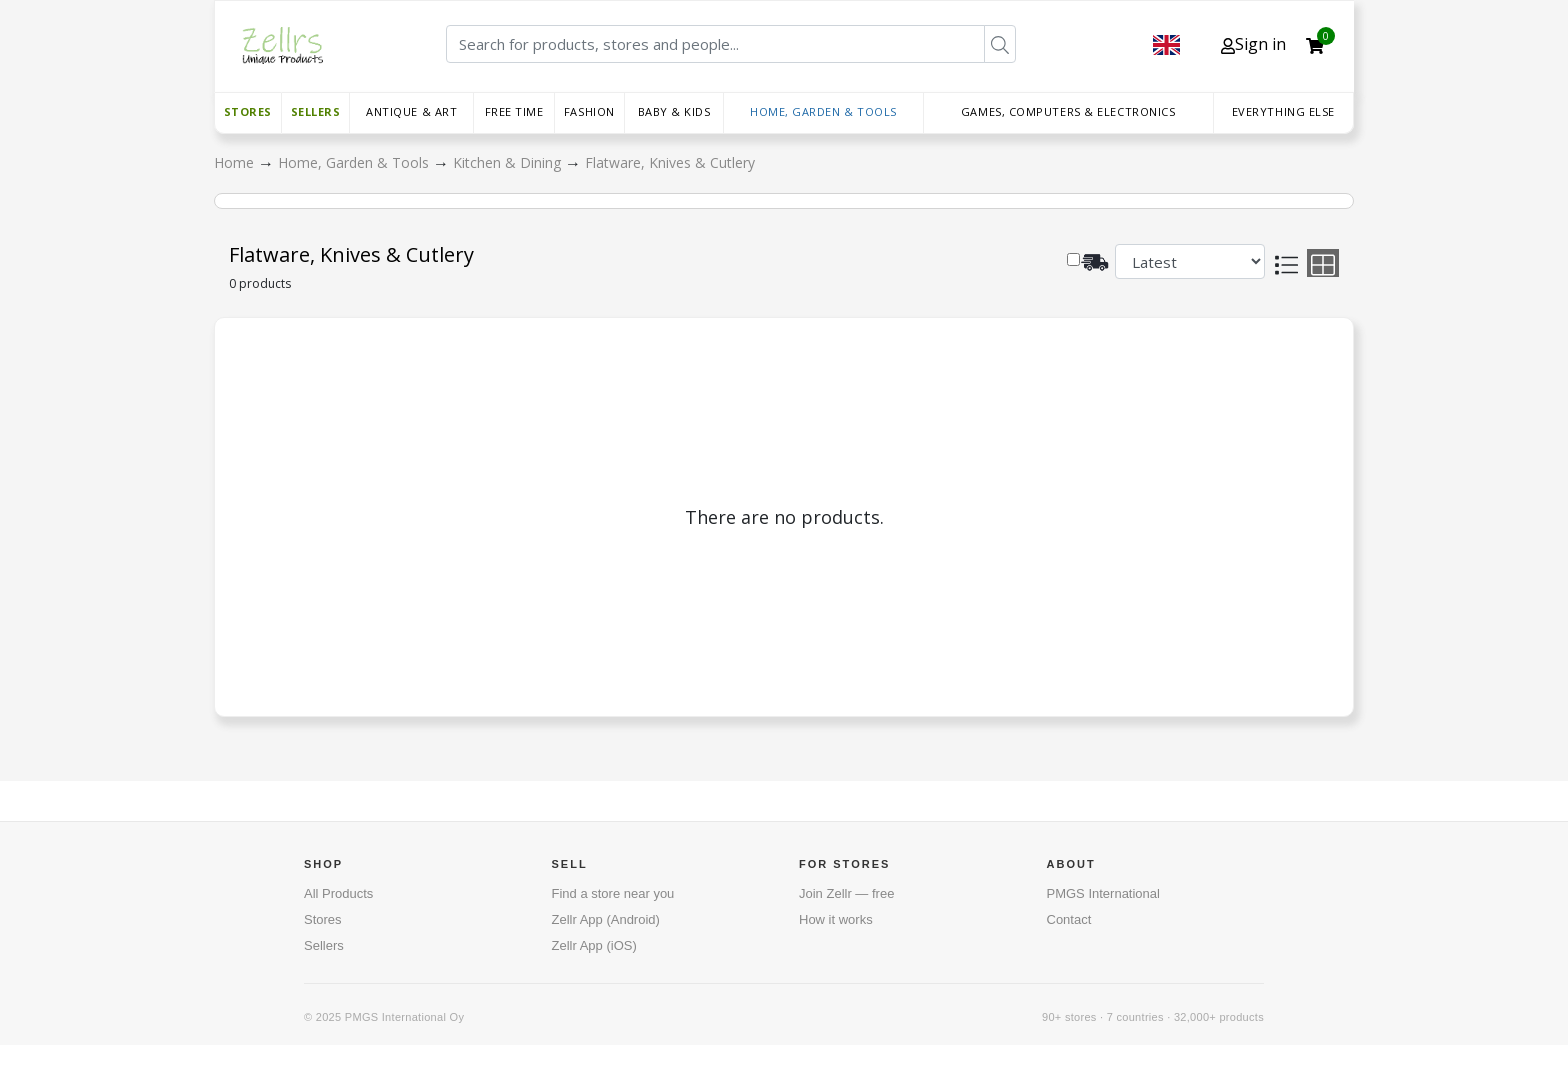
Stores (248, 111)
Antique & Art (411, 111)
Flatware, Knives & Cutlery (670, 162)
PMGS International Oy (404, 1017)
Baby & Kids (674, 111)
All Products (338, 893)
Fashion (589, 111)
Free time (514, 111)
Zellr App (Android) (606, 919)
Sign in (1253, 44)
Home (236, 162)
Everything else (1283, 111)
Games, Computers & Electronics (1068, 111)
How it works (836, 919)
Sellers (316, 111)
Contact (1069, 919)
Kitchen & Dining (509, 162)
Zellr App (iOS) (594, 945)
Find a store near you (613, 893)
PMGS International (1103, 893)
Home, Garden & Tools (823, 111)
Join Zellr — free (846, 893)
